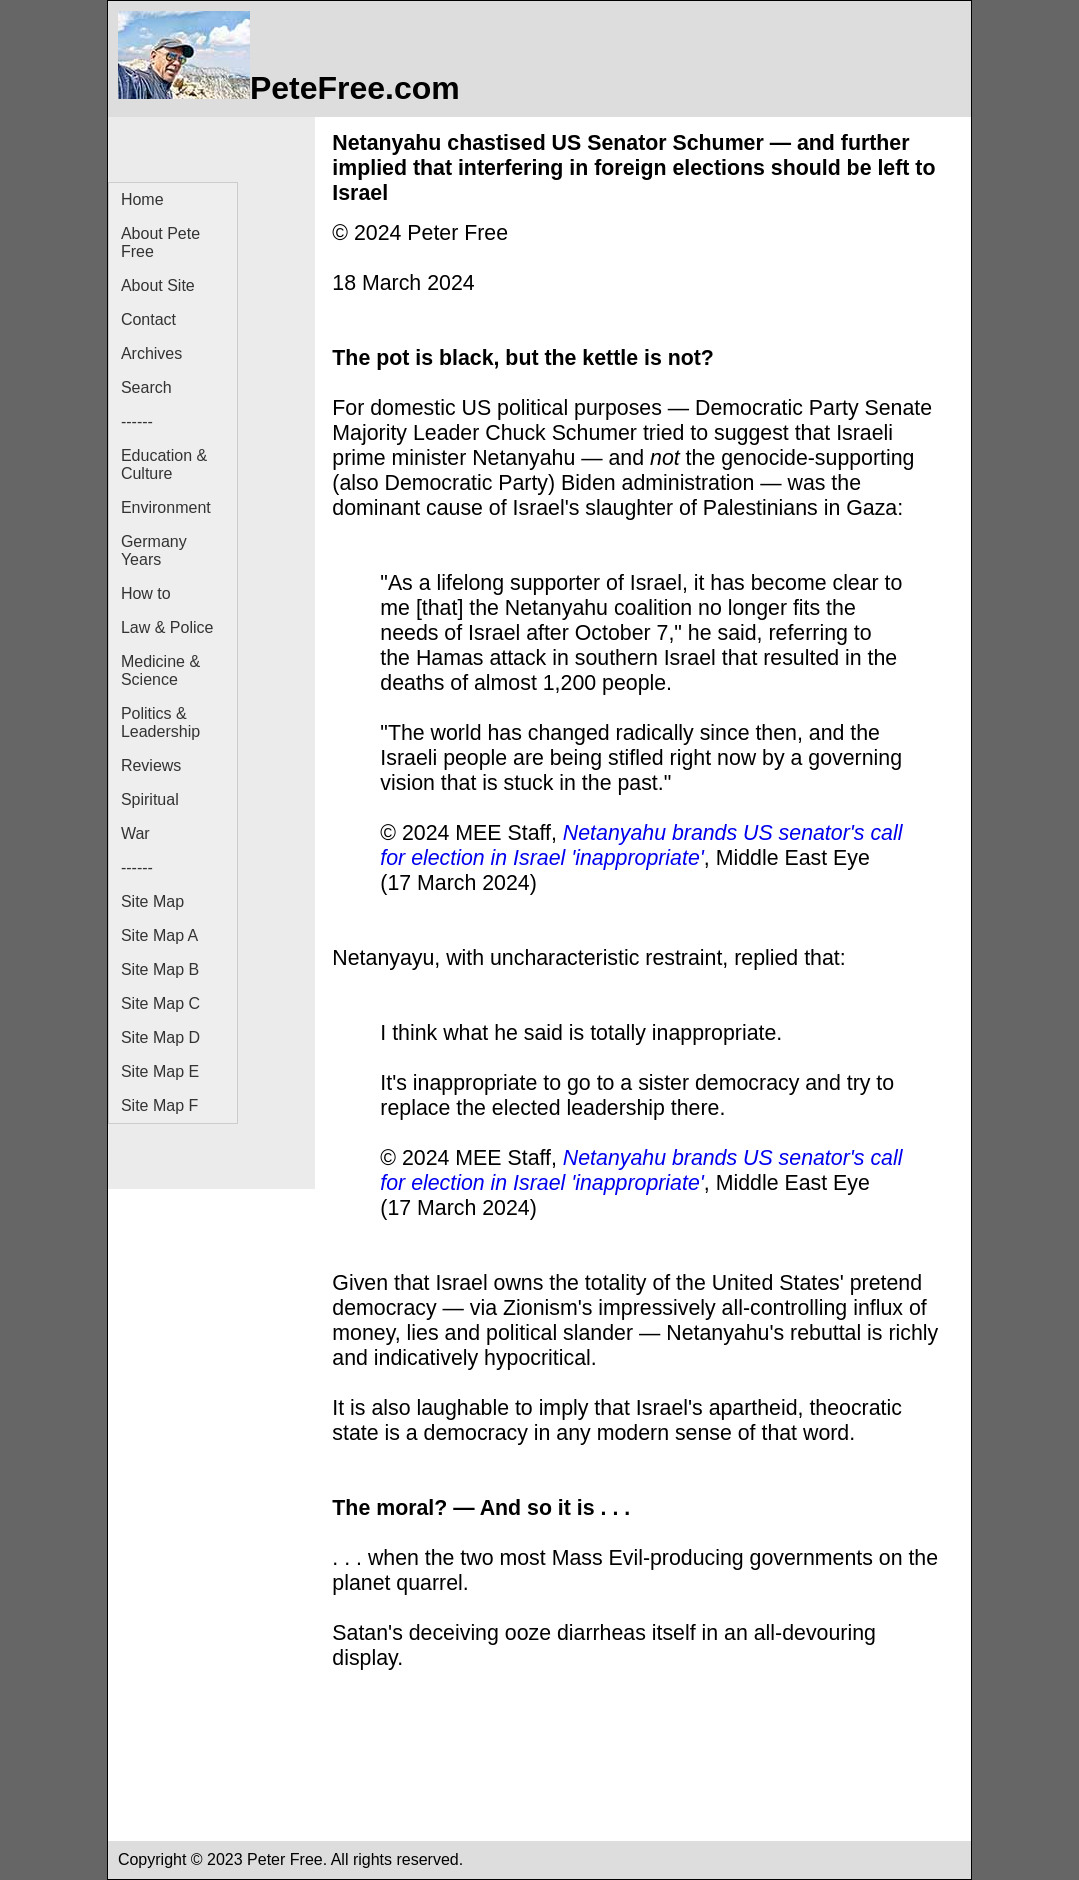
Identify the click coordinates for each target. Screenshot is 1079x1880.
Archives (151, 353)
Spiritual (150, 799)
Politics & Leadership (160, 722)
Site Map (152, 901)
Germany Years (154, 550)
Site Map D (160, 1037)
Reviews (151, 765)
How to (146, 593)
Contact (148, 319)
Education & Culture (164, 464)
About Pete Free (160, 242)
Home (142, 199)
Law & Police (167, 627)
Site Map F (159, 1105)
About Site (158, 285)
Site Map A (159, 935)
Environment (166, 507)
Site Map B (160, 969)
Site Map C (160, 1003)
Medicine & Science (160, 670)
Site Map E (160, 1071)
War (135, 833)
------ (137, 421)
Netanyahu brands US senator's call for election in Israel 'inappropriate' (641, 845)
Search (146, 387)
